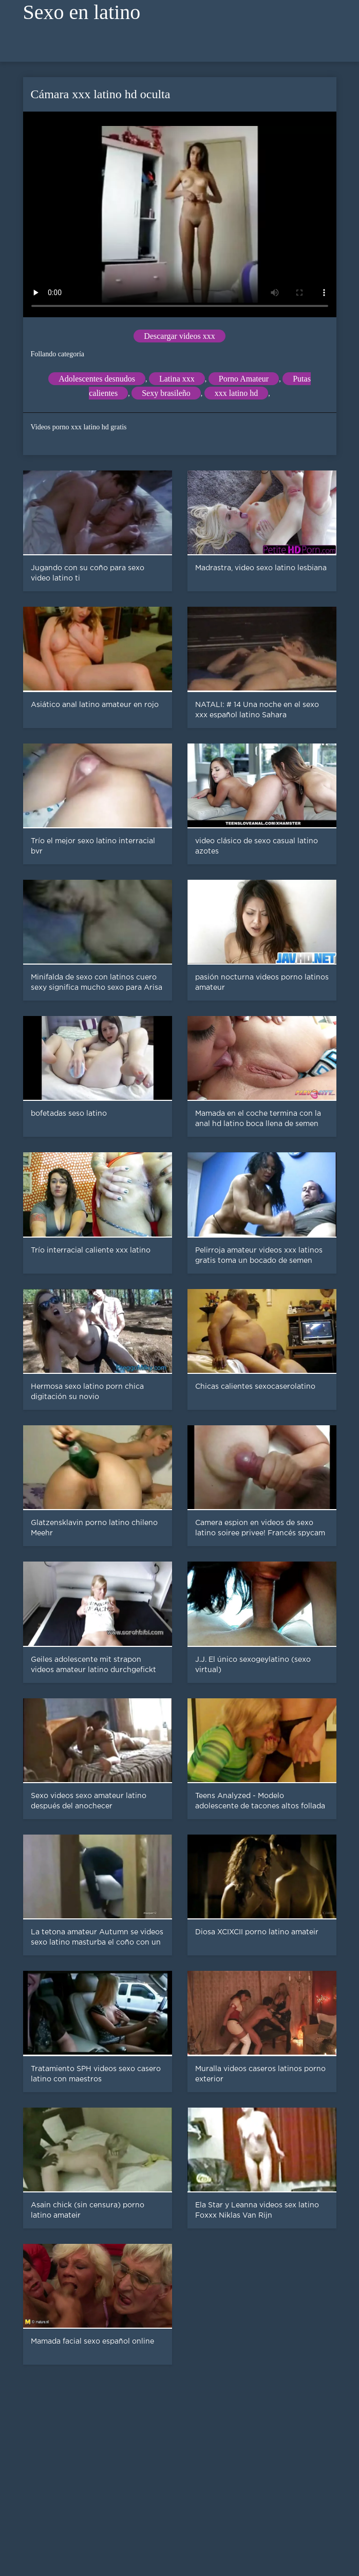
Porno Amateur (244, 378)
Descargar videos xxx (179, 336)
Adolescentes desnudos (97, 378)
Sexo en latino (82, 12)
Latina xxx (177, 378)
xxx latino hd (236, 393)
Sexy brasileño (166, 393)
